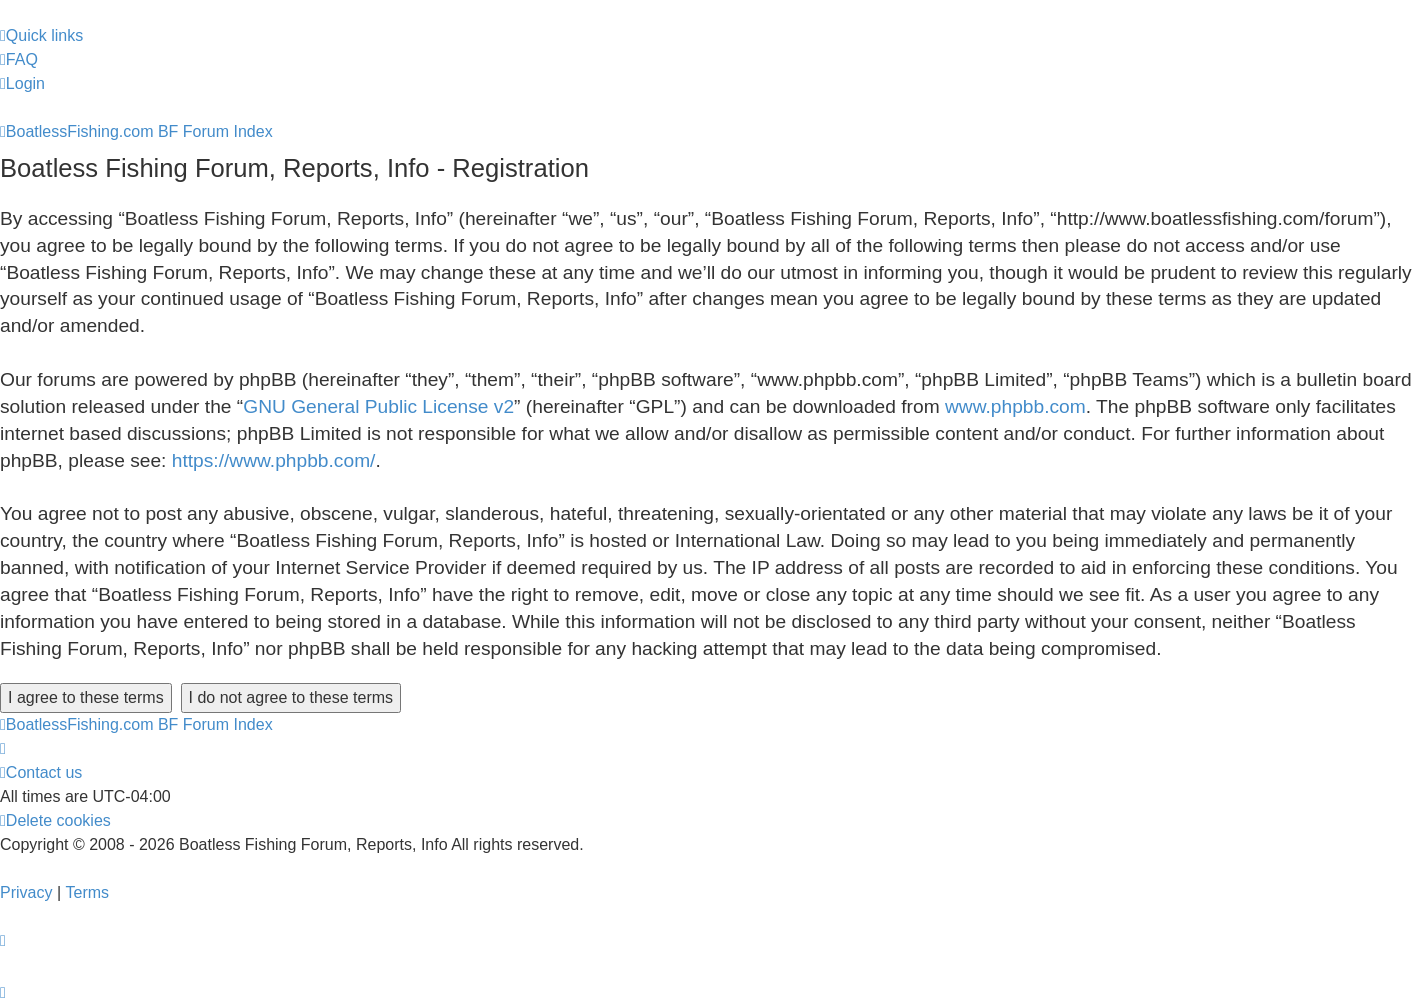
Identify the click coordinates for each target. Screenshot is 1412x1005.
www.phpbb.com (1015, 406)
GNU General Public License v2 (378, 406)
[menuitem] (19, 60)
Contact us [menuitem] (41, 772)
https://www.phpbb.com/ (274, 460)
